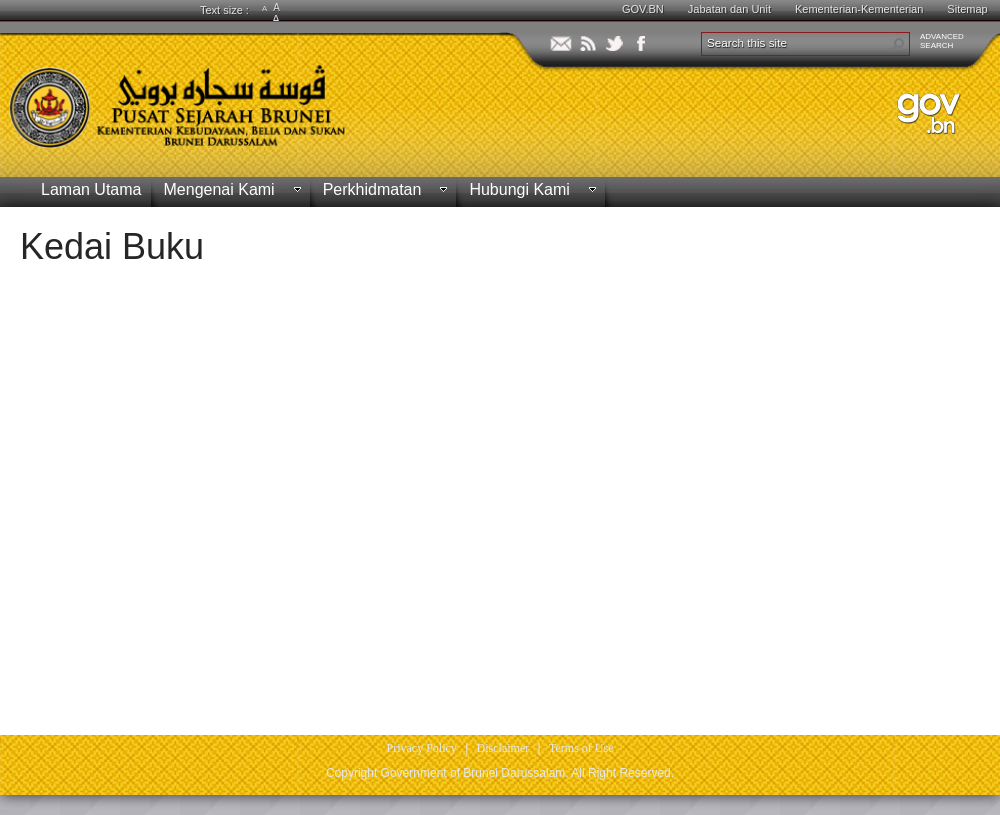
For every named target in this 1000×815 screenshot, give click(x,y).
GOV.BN (643, 9)
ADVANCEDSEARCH (942, 41)
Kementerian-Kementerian (859, 9)
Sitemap (967, 9)
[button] (898, 44)
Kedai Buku (112, 246)
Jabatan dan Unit (729, 9)
